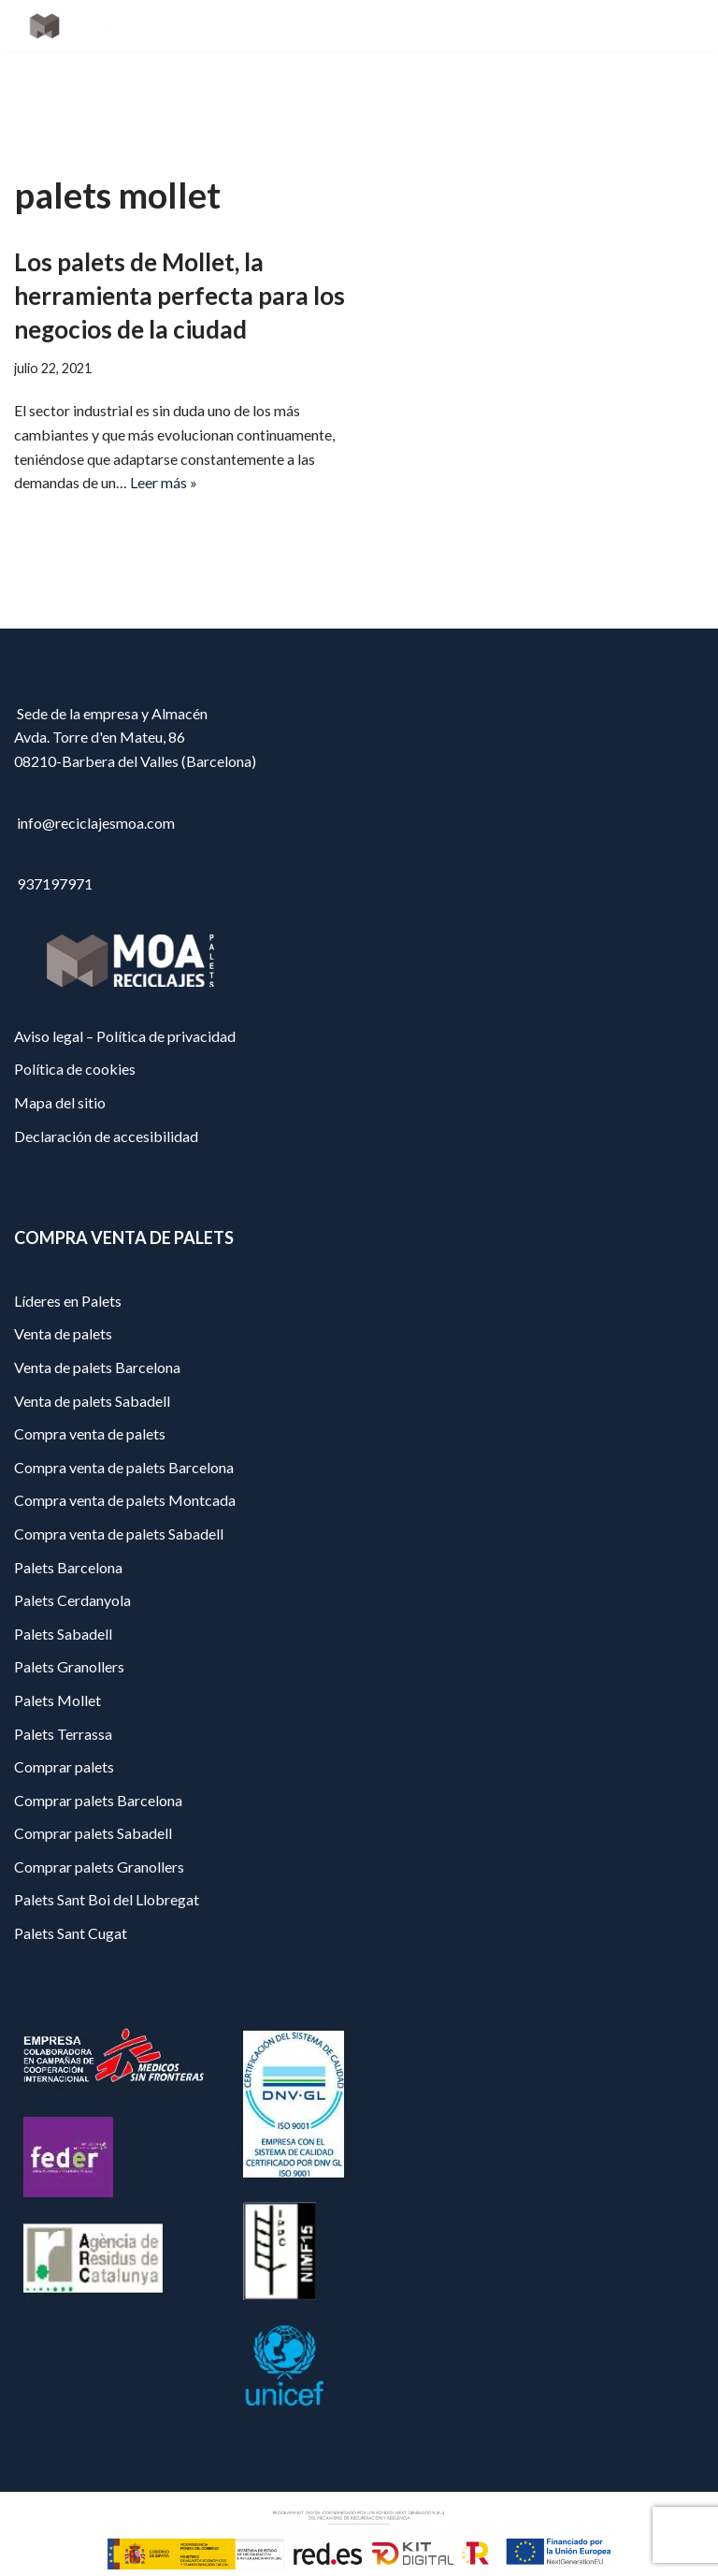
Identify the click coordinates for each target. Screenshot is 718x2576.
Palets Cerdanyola (72, 1684)
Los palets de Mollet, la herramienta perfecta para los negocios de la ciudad (179, 296)
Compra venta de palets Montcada (125, 1584)
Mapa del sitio (60, 1186)
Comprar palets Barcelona (98, 1883)
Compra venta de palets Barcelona (124, 1551)
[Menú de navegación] (682, 26)
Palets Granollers (69, 1750)
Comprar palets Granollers (99, 1951)
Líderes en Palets (68, 1385)
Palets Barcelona (68, 1650)
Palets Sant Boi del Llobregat (106, 1983)
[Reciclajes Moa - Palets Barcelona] (70, 25)
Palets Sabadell (63, 1717)
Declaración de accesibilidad (106, 1219)
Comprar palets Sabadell (93, 1917)
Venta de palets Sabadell (92, 1484)
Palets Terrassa (63, 1817)
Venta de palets (63, 1417)
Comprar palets (64, 1851)
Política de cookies (75, 1153)
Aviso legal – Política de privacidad (125, 1120)
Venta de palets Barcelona (97, 1451)
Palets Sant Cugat (70, 2017)
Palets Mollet (57, 1784)
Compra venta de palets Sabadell (118, 1618)
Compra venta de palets (89, 1518)
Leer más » (163, 482)
